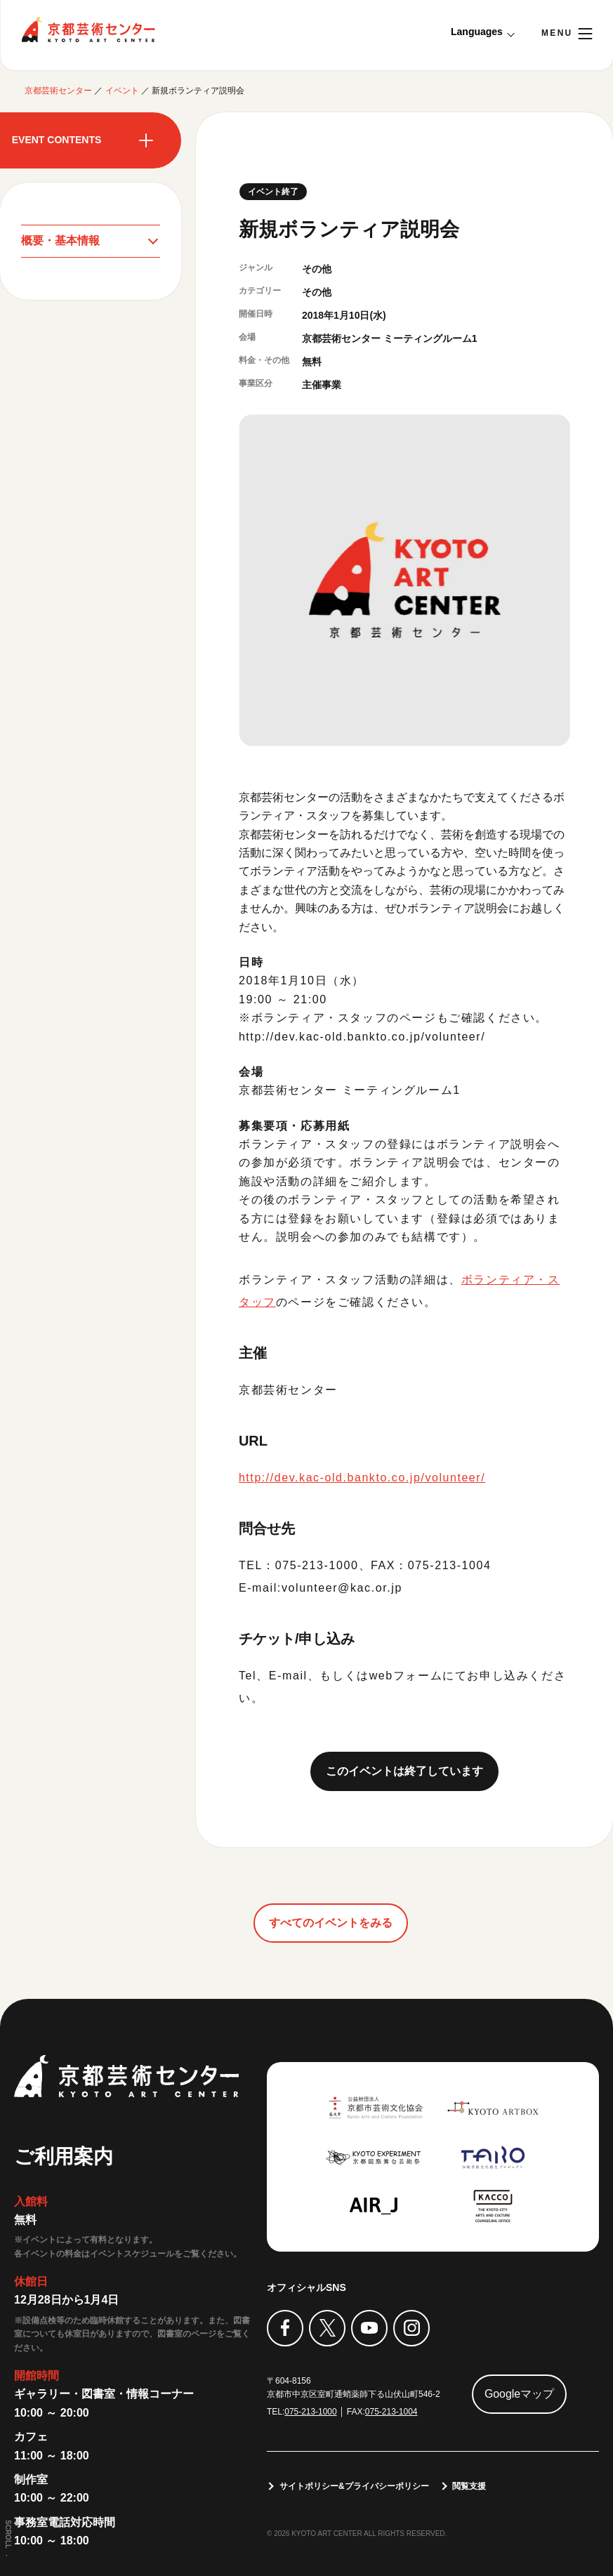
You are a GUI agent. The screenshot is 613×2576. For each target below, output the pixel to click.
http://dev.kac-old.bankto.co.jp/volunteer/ (363, 1037)
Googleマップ (520, 2394)
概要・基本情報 (60, 240)
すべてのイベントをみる (331, 1923)
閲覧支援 (470, 2486)
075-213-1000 (310, 2412)
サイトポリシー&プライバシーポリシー (354, 2486)
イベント (122, 90)
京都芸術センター (87, 29)
